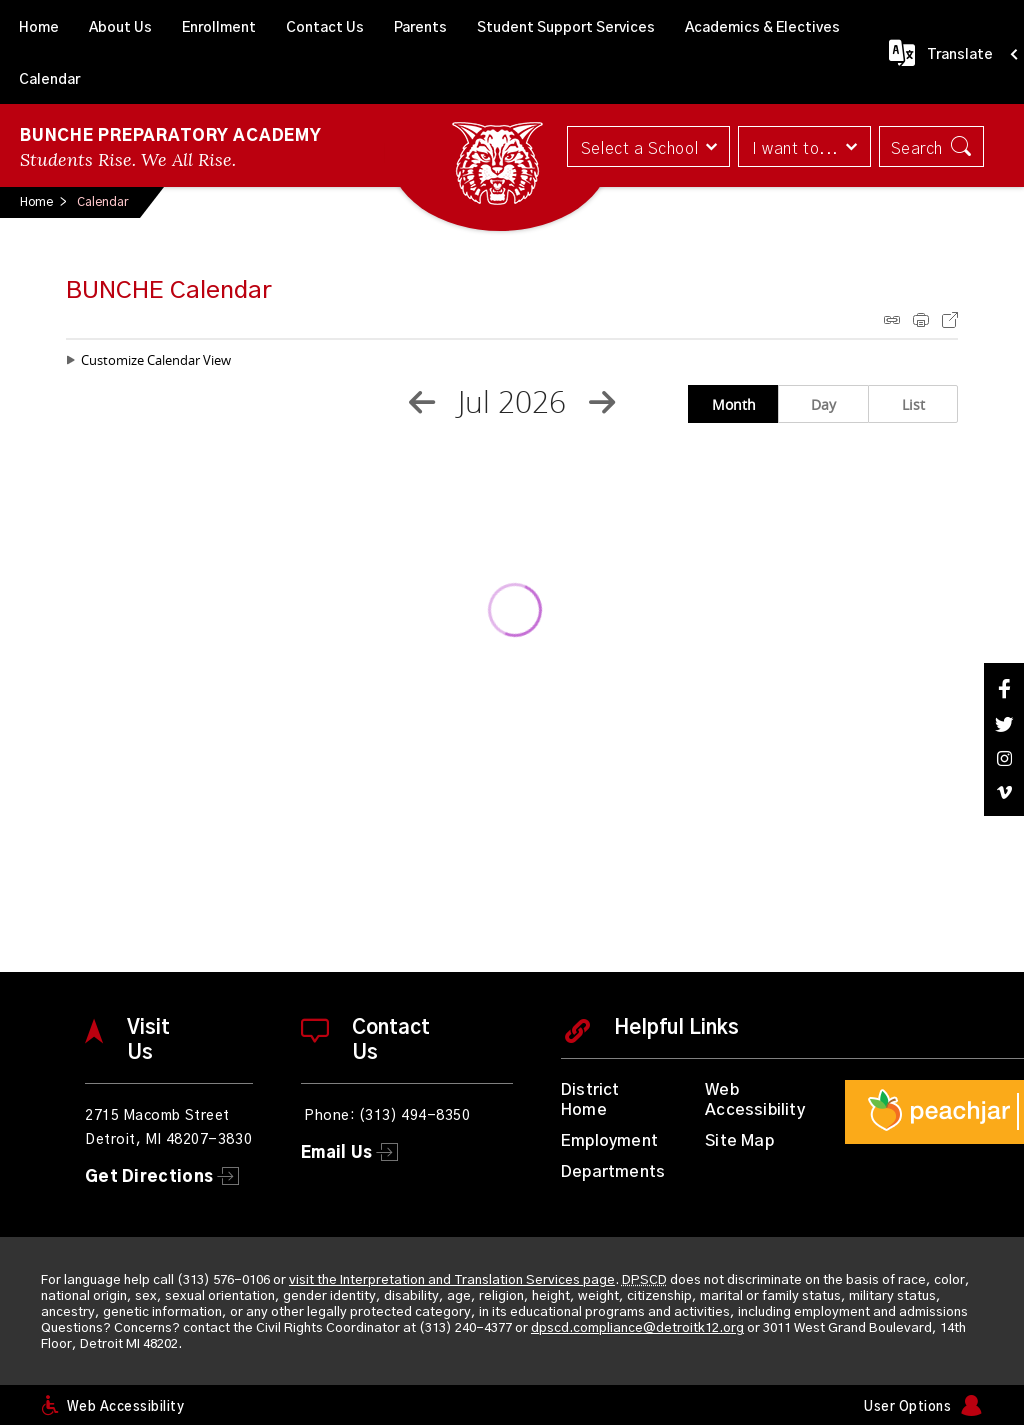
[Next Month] (602, 402)
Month (734, 404)
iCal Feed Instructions (892, 320)
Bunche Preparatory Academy (171, 136)
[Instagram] (1004, 758)
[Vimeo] (1004, 792)
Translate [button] (960, 55)
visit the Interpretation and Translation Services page (452, 1280)
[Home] (39, 26)
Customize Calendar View (156, 360)
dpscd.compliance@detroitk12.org (637, 1328)
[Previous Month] (422, 402)
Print (921, 320)
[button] (646, 146)
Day (823, 404)
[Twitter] (1004, 724)
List (913, 404)
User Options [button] (907, 1407)
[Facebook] (1004, 688)
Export (950, 320)
